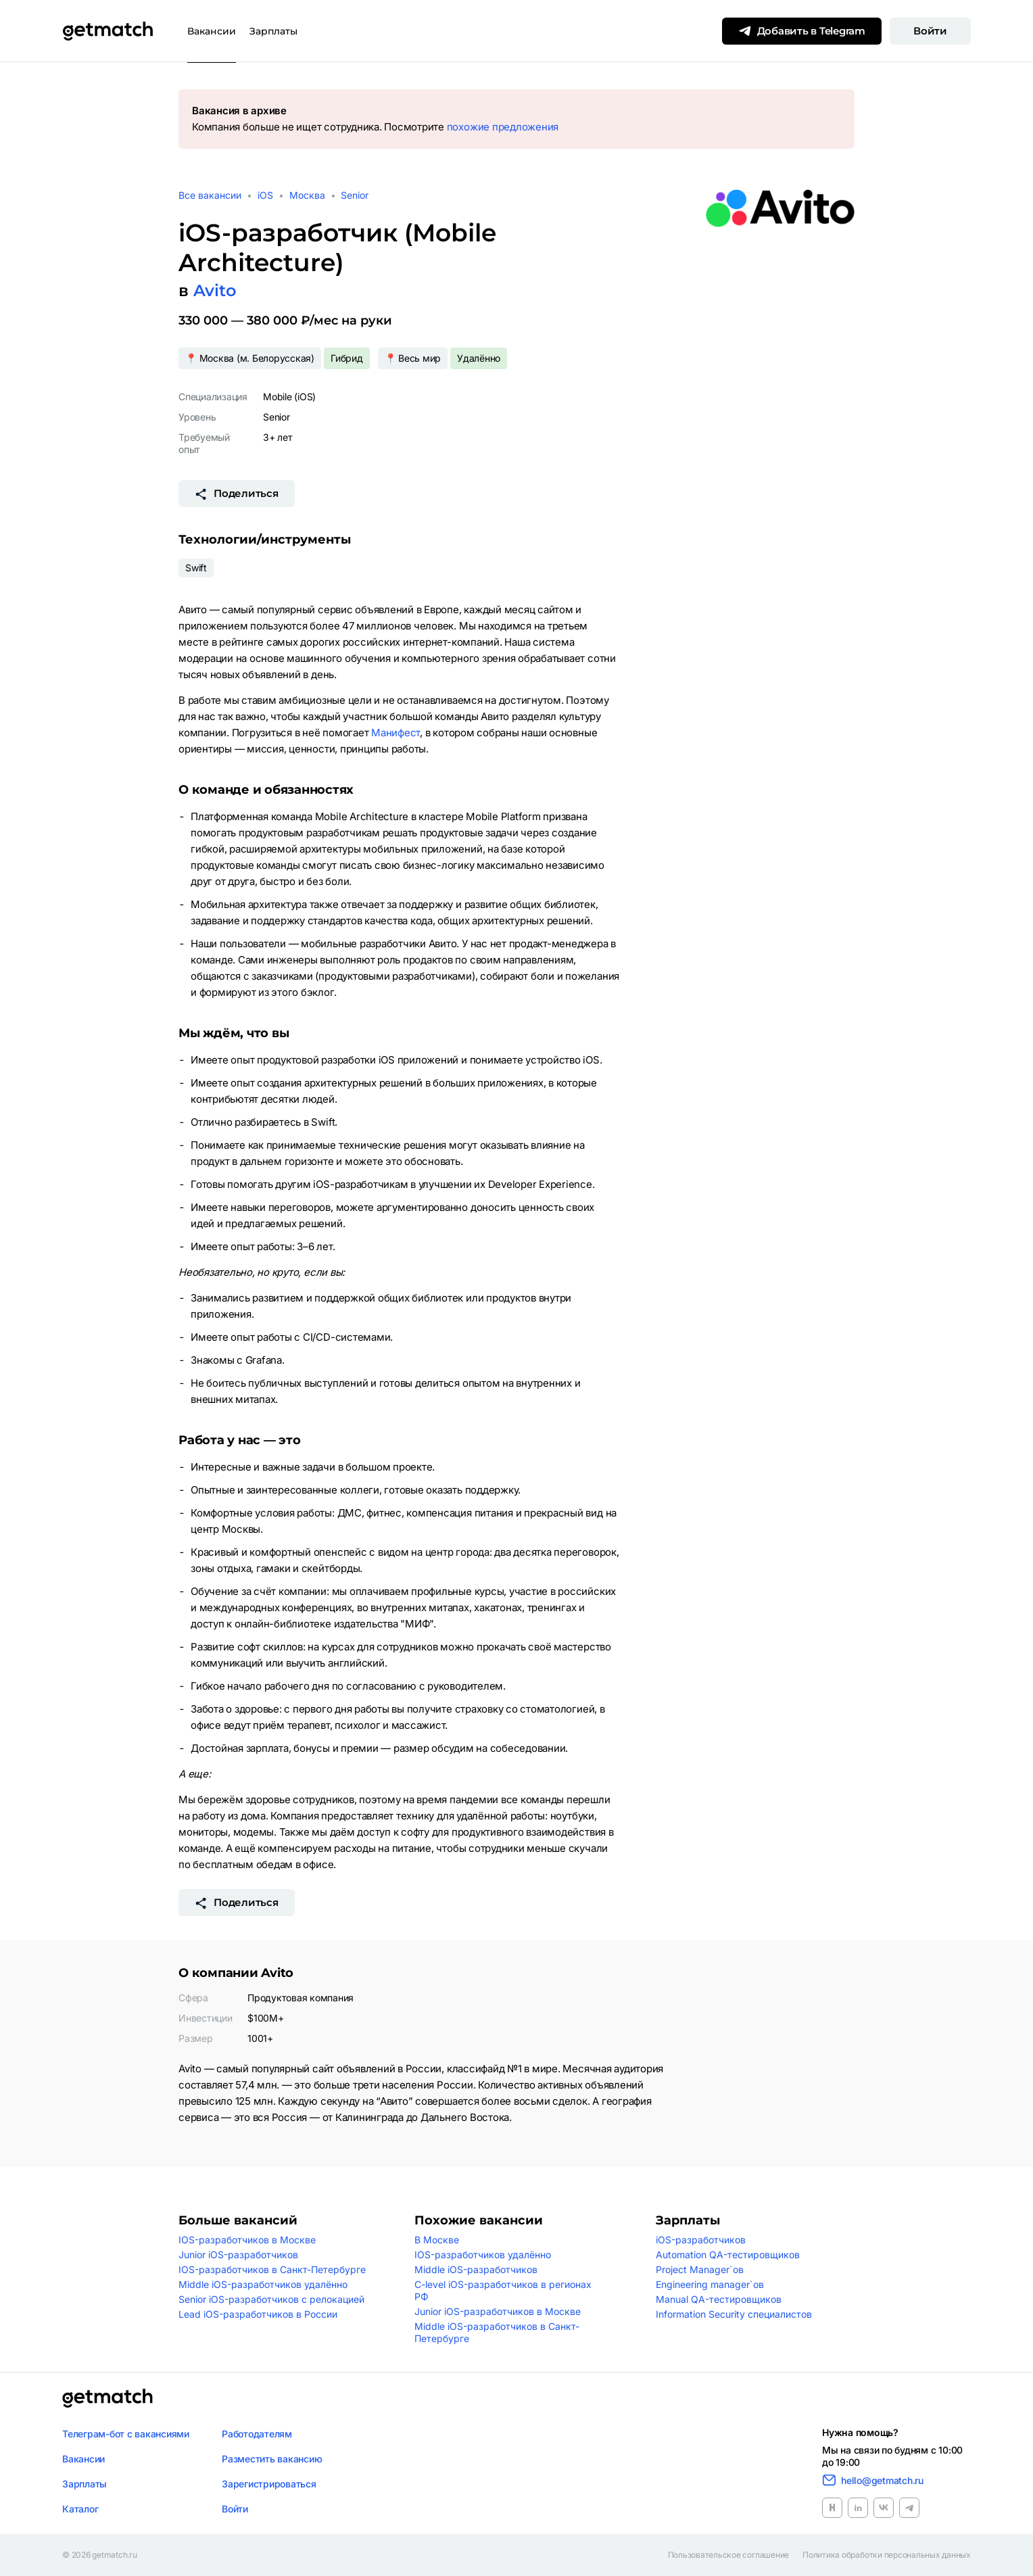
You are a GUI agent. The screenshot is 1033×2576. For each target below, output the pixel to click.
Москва (307, 195)
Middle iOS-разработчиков (475, 2269)
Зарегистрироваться (269, 2483)
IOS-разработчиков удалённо (482, 2254)
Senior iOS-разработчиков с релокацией (271, 2299)
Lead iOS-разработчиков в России (257, 2314)
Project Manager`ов (700, 2269)
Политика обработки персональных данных (886, 2555)
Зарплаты (273, 31)
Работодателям (257, 2433)
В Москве (436, 2239)
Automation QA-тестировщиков (728, 2254)
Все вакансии (209, 195)
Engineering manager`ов (710, 2284)
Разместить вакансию (272, 2458)
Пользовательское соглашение (729, 2555)
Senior (354, 195)
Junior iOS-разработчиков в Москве (497, 2311)
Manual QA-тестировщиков (719, 2299)
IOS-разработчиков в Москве (247, 2239)
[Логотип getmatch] (107, 2398)
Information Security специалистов (734, 2314)
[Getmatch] (107, 31)
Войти (930, 30)
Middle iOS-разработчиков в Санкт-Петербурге (496, 2332)
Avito (214, 290)
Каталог (80, 2508)
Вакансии (211, 31)
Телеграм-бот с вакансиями (125, 2433)
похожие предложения (502, 126)
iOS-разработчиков (701, 2239)
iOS (265, 195)
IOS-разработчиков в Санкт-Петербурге (272, 2269)
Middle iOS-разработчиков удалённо (262, 2284)
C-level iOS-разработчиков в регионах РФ (503, 2290)
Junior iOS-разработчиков (238, 2254)
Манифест (395, 732)
